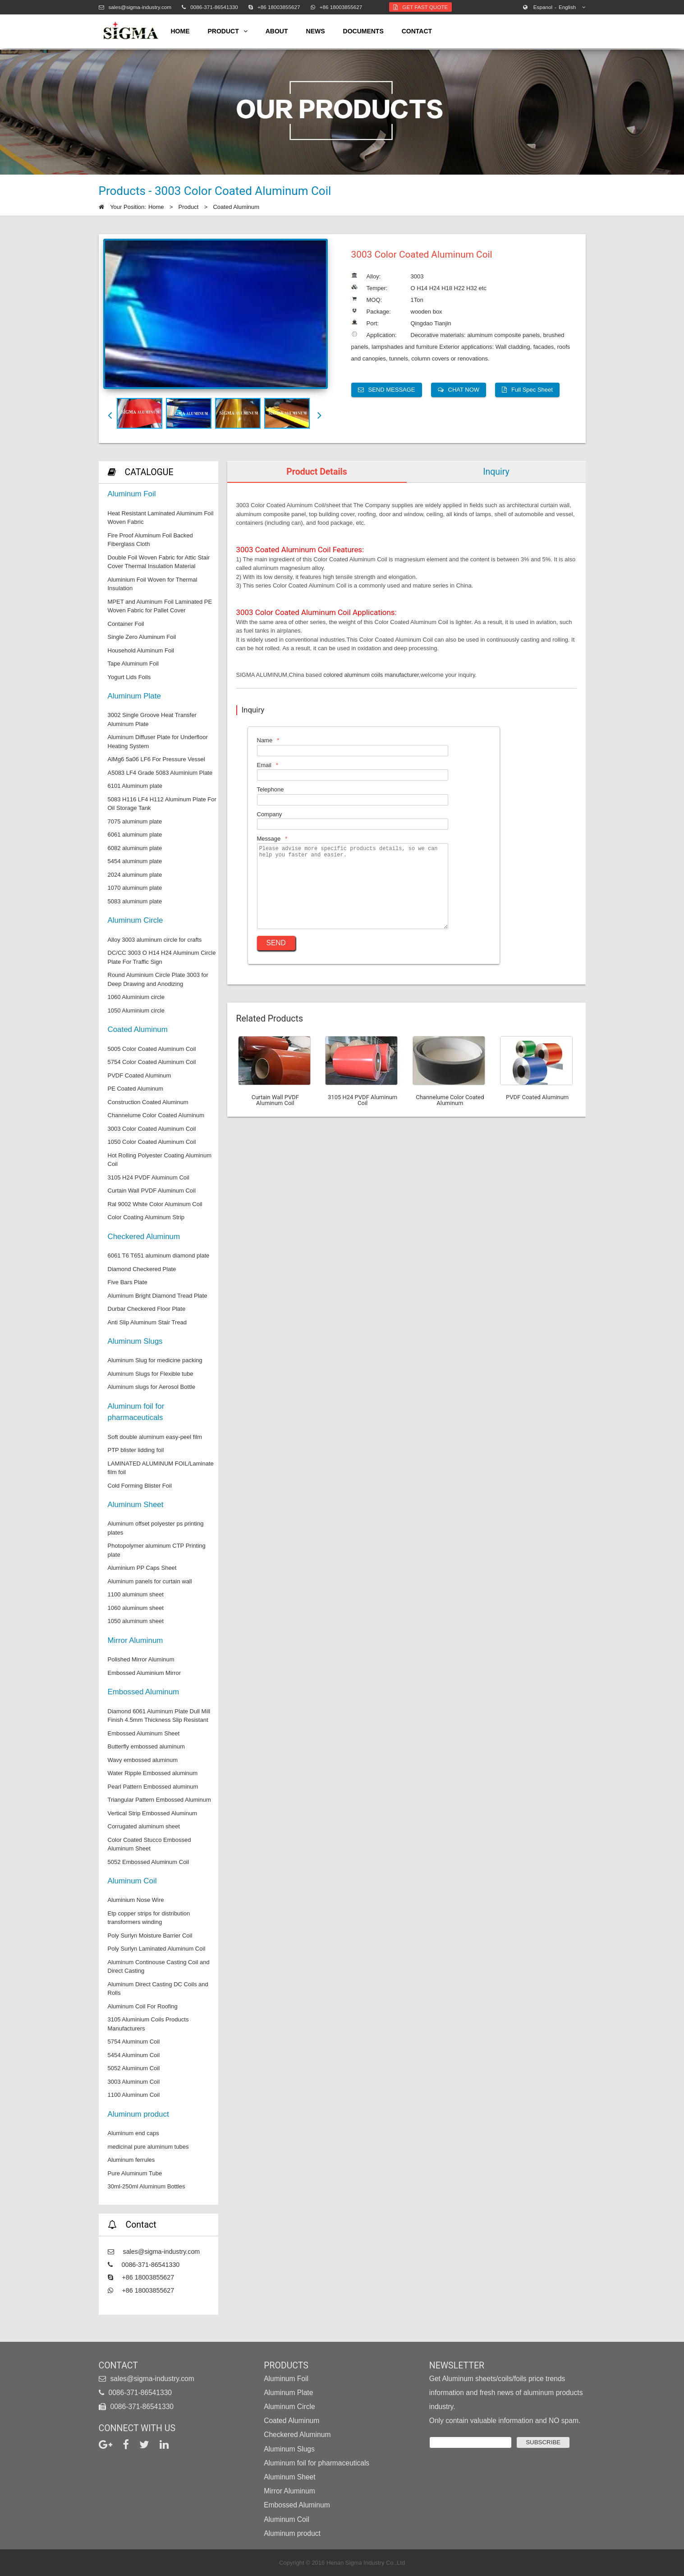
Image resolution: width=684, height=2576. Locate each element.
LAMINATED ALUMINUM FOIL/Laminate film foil (161, 1468)
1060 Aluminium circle (136, 997)
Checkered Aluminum (144, 1236)
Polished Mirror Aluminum (141, 1659)
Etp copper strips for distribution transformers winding (149, 1918)
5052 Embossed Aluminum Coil (148, 1862)
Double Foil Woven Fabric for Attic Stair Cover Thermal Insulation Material (159, 562)
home (180, 31)
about (277, 31)
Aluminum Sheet (136, 1504)
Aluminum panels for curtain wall (150, 1581)
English (554, 7)
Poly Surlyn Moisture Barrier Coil (150, 1935)
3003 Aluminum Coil (134, 2081)
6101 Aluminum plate (135, 785)
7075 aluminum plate (135, 821)
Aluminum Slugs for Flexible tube (150, 1373)
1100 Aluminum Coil (134, 2094)
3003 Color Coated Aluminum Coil (152, 1128)
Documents (363, 31)
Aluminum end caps (133, 2133)
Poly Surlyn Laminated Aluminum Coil (157, 1948)
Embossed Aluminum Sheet (144, 1733)
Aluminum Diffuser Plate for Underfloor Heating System (158, 741)
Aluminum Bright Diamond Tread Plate (157, 1295)
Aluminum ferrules (131, 2159)
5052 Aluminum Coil (134, 2068)
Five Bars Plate (127, 1282)
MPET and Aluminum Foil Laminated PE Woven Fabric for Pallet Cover (160, 606)
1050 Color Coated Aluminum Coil (152, 1141)
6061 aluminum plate (135, 834)
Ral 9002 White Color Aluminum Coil (155, 1204)
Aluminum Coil (132, 1881)
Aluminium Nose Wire (136, 1899)
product (228, 31)
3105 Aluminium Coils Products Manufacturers (148, 2024)
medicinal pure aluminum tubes (148, 2146)
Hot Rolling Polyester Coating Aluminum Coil (160, 1160)
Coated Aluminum (236, 206)
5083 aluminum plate (135, 901)
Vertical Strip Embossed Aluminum (152, 1813)
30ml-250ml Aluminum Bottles (146, 2186)
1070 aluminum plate (135, 887)
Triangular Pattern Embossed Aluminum (159, 1799)
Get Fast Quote (420, 7)
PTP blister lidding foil (136, 1450)
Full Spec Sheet (527, 389)
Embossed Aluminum (143, 1692)
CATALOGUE (149, 472)
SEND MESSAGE (386, 389)
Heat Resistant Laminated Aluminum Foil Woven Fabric (161, 518)
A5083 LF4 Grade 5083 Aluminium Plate (160, 772)
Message (269, 838)
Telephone (270, 789)
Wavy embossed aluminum (143, 1760)
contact (417, 31)
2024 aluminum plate (135, 874)
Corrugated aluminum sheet (144, 1826)
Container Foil (126, 623)
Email (264, 765)
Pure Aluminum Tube (135, 2173)
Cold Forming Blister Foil (140, 1485)
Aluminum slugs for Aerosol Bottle (151, 1386)
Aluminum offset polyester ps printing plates (156, 1528)
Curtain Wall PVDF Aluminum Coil (152, 1190)
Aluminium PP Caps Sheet (142, 1567)
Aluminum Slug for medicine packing (155, 1360)
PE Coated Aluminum (136, 1088)
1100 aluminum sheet (136, 1594)
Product (189, 206)
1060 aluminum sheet (136, 1608)
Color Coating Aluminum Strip (146, 1217)
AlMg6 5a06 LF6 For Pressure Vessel (156, 759)
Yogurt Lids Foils (129, 677)
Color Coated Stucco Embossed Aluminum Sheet (149, 1844)
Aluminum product (138, 2114)
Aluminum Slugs (135, 1341)
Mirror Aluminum (135, 1640)
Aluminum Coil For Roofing (143, 2006)
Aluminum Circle (135, 920)
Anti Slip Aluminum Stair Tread (147, 1322)
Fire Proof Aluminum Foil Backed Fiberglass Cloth (150, 540)
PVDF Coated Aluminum (139, 1075)
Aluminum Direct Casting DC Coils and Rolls (158, 1989)
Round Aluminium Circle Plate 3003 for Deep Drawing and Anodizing (158, 979)
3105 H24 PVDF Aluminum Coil (148, 1177)
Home (156, 206)
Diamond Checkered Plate (142, 1269)
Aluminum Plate (134, 696)
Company (269, 814)
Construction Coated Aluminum (148, 1102)
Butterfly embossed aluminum (146, 1746)
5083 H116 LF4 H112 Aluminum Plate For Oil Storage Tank (162, 804)
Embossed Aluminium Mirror (144, 1673)
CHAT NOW (459, 389)
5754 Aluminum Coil (134, 2041)
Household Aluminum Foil (141, 650)
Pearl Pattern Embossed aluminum (153, 1786)
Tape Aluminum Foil (133, 663)
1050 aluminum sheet (136, 1621)
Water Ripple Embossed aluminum (153, 1773)
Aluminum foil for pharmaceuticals (136, 1412)
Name (265, 740)
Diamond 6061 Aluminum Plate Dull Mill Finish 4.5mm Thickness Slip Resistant (159, 1716)
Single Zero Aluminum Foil (142, 637)
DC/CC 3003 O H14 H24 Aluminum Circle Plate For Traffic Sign (162, 957)
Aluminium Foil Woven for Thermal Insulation (152, 584)
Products (286, 2365)
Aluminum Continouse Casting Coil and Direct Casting (159, 1967)
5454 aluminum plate (135, 861)
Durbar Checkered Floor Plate (147, 1308)
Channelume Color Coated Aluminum (156, 1115)
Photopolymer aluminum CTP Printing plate (157, 1550)
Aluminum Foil (132, 494)
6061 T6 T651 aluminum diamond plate (159, 1255)
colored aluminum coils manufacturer (371, 674)
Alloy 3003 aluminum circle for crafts (155, 939)
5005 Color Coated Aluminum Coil (152, 1048)
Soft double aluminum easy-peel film (155, 1437)
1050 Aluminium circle (136, 1010)
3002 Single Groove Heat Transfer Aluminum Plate (152, 719)
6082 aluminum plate (135, 848)
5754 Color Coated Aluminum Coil (152, 1062)
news (315, 31)
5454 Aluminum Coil (134, 2055)
